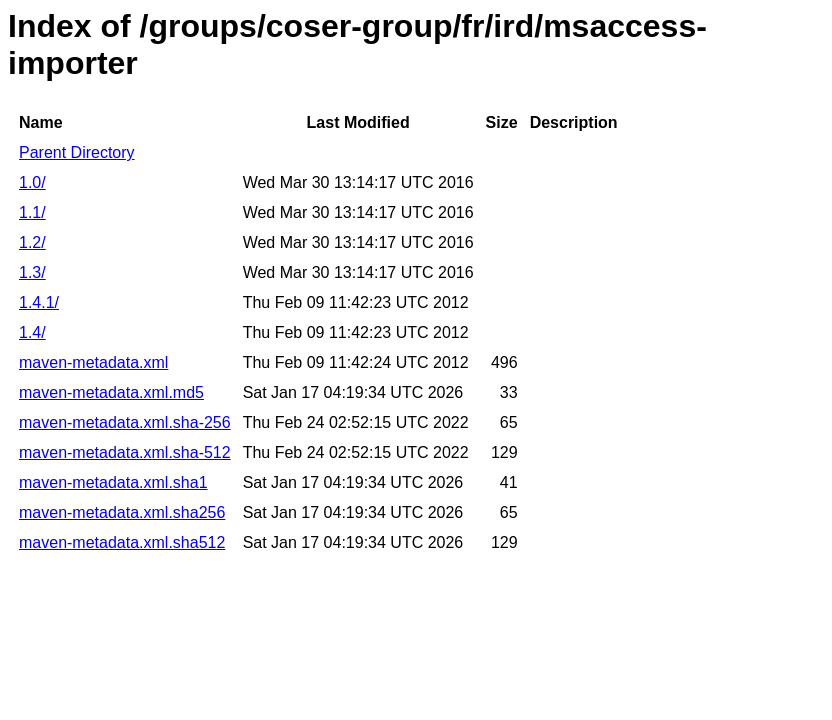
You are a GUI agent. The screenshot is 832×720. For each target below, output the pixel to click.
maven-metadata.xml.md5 (111, 392)
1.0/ (32, 182)
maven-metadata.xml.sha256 (122, 512)
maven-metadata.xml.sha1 (113, 482)
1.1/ (32, 212)
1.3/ (32, 272)
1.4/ (32, 332)
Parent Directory (77, 152)
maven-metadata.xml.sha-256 (125, 422)
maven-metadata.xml (93, 362)
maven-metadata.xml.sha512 (122, 542)
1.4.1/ (39, 302)
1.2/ (32, 242)
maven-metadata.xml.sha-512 (125, 452)
